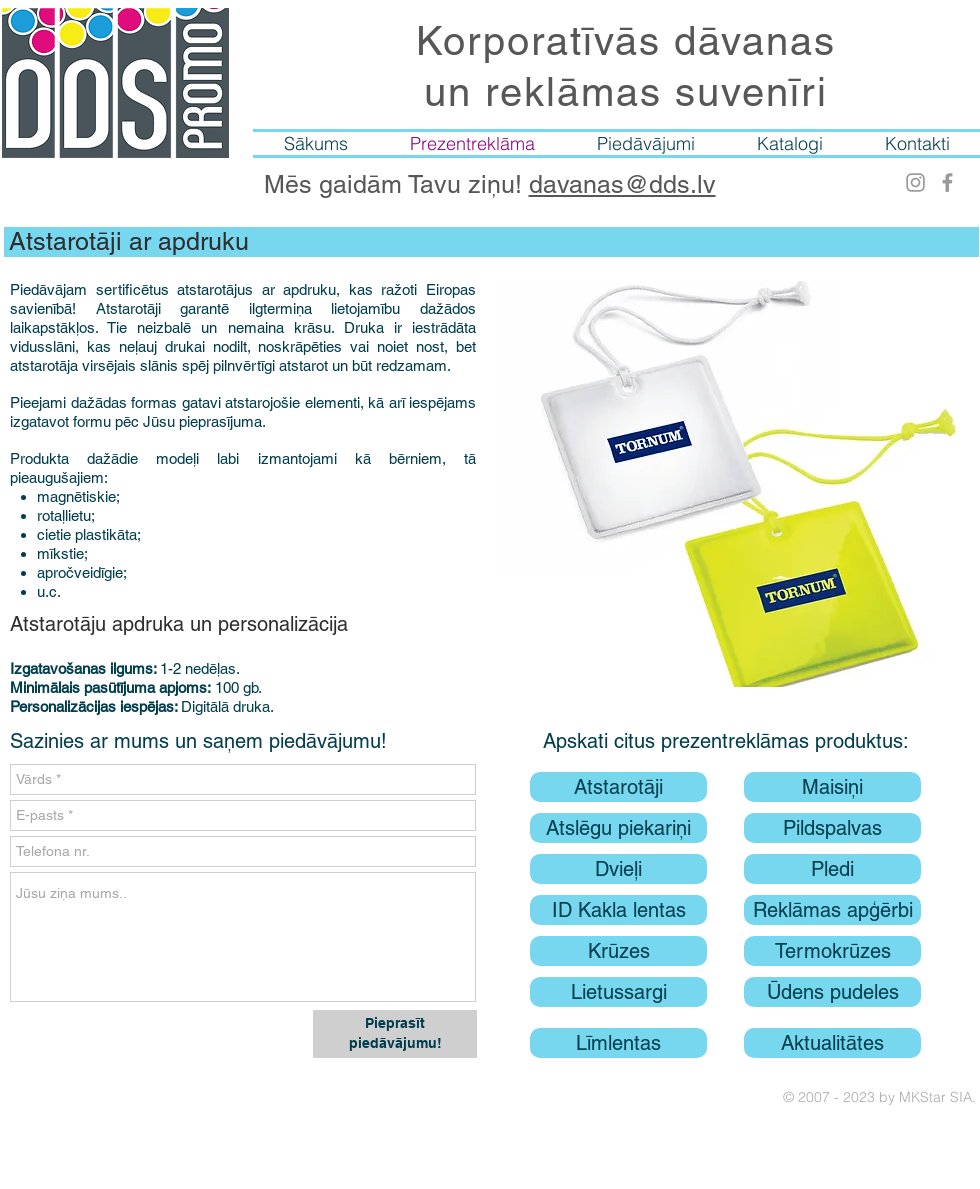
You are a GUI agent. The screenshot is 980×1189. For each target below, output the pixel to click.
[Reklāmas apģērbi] (832, 910)
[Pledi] (832, 869)
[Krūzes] (618, 951)
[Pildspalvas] (832, 828)
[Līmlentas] (618, 1043)
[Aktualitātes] (832, 1043)
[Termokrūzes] (832, 951)
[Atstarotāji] (618, 787)
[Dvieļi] (618, 869)
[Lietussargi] (618, 992)
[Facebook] (947, 182)
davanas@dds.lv (622, 184)
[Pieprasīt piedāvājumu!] (395, 1034)
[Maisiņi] (832, 787)
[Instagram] (915, 182)
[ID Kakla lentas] (618, 910)
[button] (738, 484)
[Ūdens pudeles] (832, 992)
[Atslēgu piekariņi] (618, 828)
